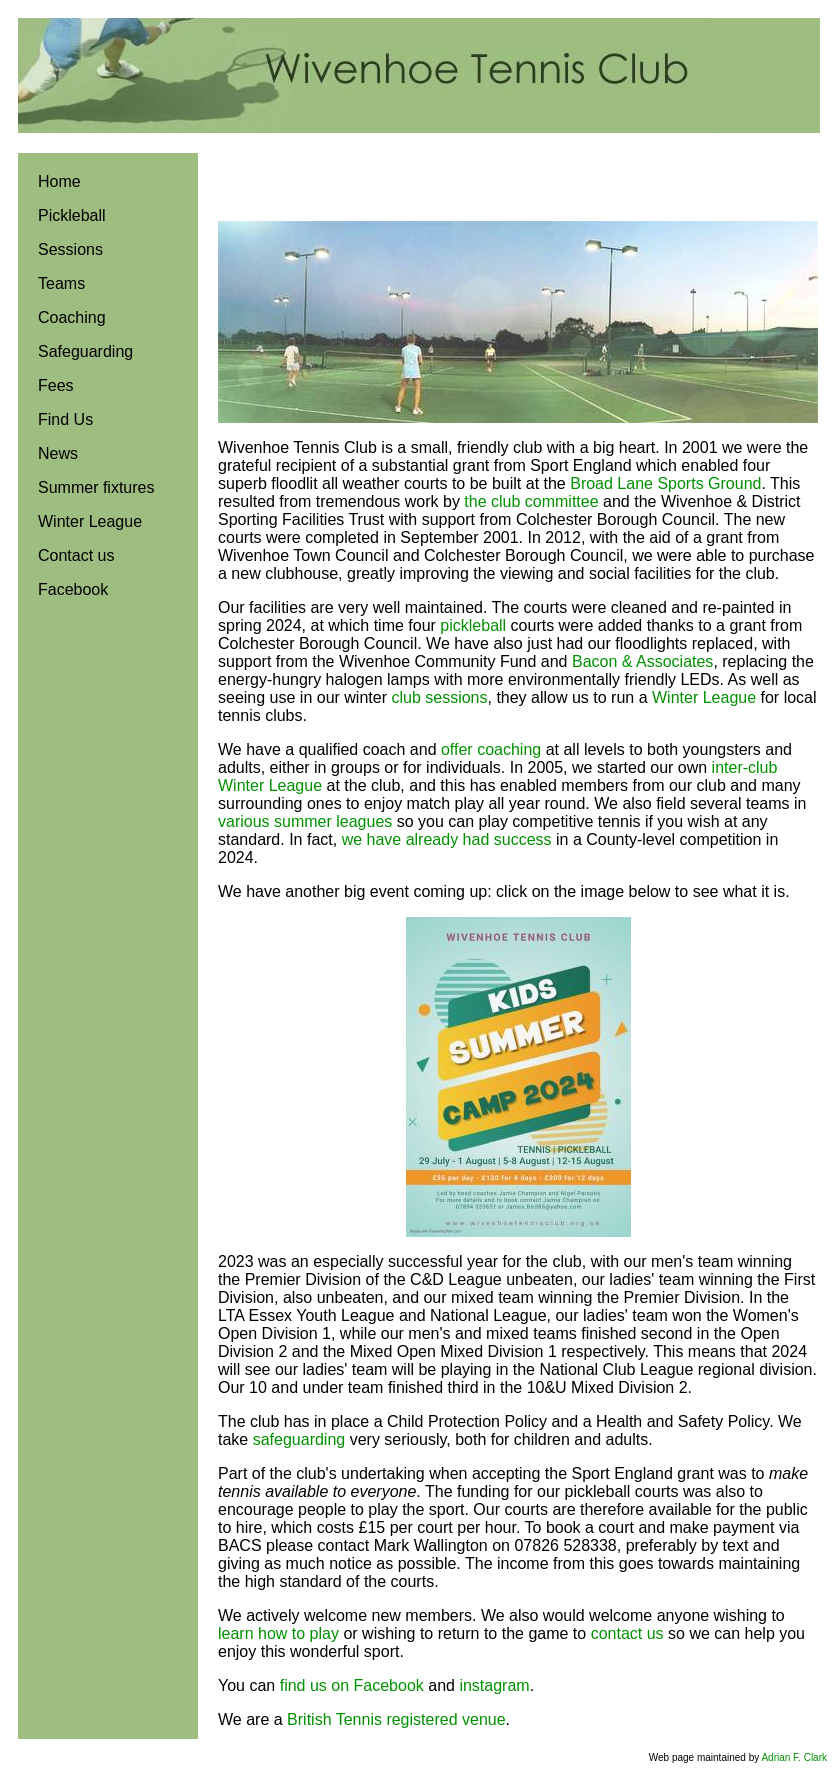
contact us (627, 1633)
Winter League (90, 521)
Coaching (72, 317)
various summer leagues (305, 821)
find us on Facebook (352, 1685)
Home (59, 181)
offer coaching (491, 749)
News (58, 453)
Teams (61, 283)
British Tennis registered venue (396, 1719)
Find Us (65, 419)
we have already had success (447, 839)
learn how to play (278, 1633)
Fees (56, 385)
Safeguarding (85, 351)
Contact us (76, 555)
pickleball (473, 625)
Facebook (73, 589)
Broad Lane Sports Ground (665, 483)
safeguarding (299, 1439)
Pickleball (72, 215)
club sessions (439, 697)
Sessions (70, 249)
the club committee (531, 501)
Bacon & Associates (642, 661)
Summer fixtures (96, 487)
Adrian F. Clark (794, 1757)
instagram (494, 1685)
